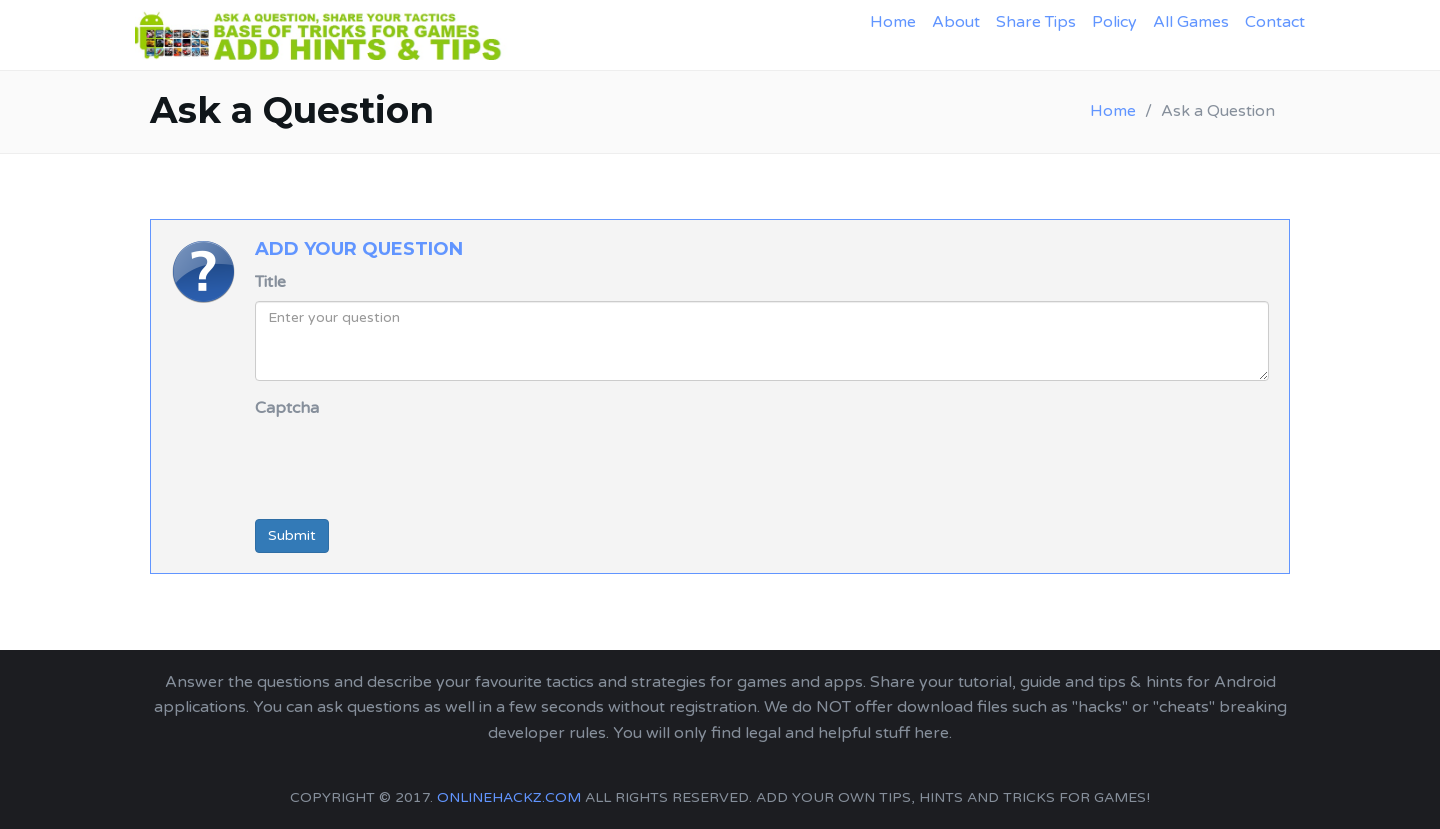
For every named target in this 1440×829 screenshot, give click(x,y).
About (956, 22)
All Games (1191, 22)
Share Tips (1036, 22)
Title (270, 282)
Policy (1114, 22)
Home (893, 22)
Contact (1275, 22)
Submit (292, 535)
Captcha (287, 408)
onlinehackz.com (509, 797)
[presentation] (407, 465)
